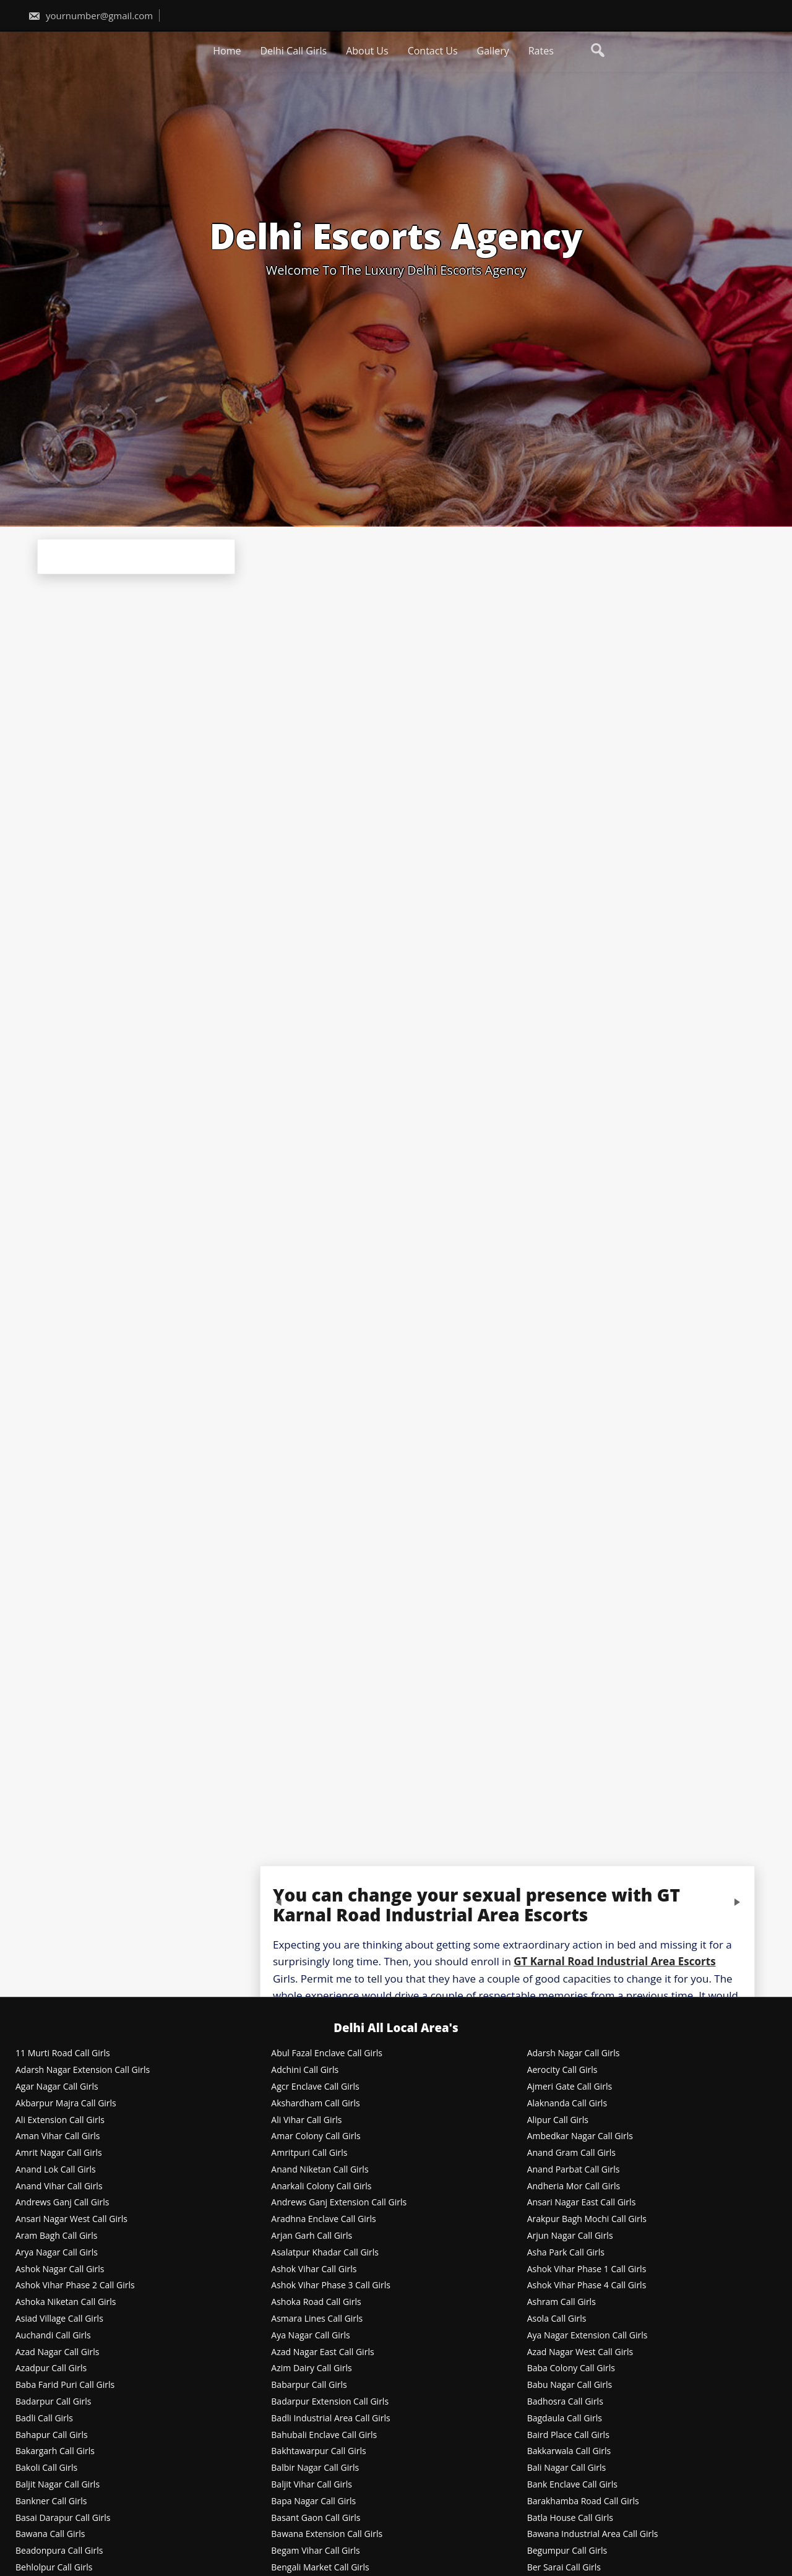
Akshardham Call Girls (315, 2103)
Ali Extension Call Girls (60, 2120)
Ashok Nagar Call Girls (60, 2269)
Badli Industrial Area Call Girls (330, 2418)
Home (227, 51)
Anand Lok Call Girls (55, 2170)
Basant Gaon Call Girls (315, 2518)
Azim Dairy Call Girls (311, 2368)
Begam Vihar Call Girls (315, 2551)
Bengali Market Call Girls (320, 2567)
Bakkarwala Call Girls (569, 2451)
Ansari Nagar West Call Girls (71, 2219)
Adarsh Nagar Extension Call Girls (82, 2070)
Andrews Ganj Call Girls (62, 2202)
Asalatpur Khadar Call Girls (325, 2252)
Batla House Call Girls (570, 2518)
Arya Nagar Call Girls (56, 2252)
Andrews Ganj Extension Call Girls (339, 2202)
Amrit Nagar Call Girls (58, 2153)
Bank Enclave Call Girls (572, 2484)
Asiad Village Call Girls (59, 2319)
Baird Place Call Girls (568, 2435)
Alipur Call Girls (557, 2120)
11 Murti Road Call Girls (62, 2053)
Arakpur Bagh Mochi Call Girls (587, 2219)
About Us (367, 51)
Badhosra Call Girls (565, 2402)
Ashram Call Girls (561, 2302)
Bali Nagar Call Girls (566, 2468)
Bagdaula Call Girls (564, 2418)
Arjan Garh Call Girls (311, 2236)
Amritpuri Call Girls (309, 2153)
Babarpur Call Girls (308, 2385)
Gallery (493, 51)
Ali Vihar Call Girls (306, 2120)
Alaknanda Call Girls (567, 2103)
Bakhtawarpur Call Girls (318, 2451)
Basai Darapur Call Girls (62, 2518)
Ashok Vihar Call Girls (313, 2269)
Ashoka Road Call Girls (316, 2302)
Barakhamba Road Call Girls (583, 2501)
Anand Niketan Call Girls (319, 2170)
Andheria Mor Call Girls (573, 2186)
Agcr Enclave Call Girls (315, 2087)
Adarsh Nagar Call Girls (573, 2053)
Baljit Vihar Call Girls (311, 2484)
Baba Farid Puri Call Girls (64, 2385)
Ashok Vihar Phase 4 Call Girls (587, 2285)
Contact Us (433, 51)
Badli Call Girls (44, 2418)
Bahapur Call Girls (51, 2435)
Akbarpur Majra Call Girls (65, 2103)
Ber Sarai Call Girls (564, 2567)
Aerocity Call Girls (562, 2070)
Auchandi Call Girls (53, 2335)
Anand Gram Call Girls (571, 2153)
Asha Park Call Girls (566, 2252)
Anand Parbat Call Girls (573, 2170)
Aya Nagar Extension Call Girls (587, 2335)
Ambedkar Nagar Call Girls (580, 2136)
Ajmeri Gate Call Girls (570, 2087)
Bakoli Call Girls (46, 2468)
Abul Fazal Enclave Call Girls (326, 2053)
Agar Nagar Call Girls (56, 2087)
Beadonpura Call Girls (59, 2551)
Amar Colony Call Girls (315, 2136)
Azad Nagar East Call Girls (322, 2352)
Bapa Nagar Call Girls (313, 2501)
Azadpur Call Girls (51, 2368)
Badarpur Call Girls (53, 2402)
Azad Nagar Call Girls (57, 2352)
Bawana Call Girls (50, 2534)
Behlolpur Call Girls (53, 2567)
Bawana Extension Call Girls (326, 2534)
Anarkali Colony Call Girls (321, 2186)
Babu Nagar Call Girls (570, 2385)
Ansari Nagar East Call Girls (581, 2202)
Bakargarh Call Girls (55, 2451)
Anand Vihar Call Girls (59, 2186)
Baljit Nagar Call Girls (57, 2484)
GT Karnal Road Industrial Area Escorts (614, 1961)
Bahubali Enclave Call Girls (324, 2435)
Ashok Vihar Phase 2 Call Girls (75, 2285)
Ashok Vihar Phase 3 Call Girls (330, 2285)
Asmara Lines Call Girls (317, 2319)
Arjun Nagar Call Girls (570, 2236)
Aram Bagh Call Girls (56, 2236)
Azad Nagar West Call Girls (580, 2352)
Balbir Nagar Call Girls (315, 2468)
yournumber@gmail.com (90, 15)
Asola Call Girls (557, 2319)
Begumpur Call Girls (567, 2551)
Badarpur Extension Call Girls (330, 2402)
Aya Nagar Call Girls (310, 2335)
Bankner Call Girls (51, 2501)
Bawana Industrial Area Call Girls (592, 2534)
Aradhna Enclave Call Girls (323, 2219)
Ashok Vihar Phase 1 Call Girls (587, 2269)
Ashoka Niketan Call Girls (65, 2302)
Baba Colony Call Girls (571, 2368)
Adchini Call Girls (304, 2070)
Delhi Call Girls (293, 51)
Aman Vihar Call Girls (57, 2136)
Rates (541, 51)
